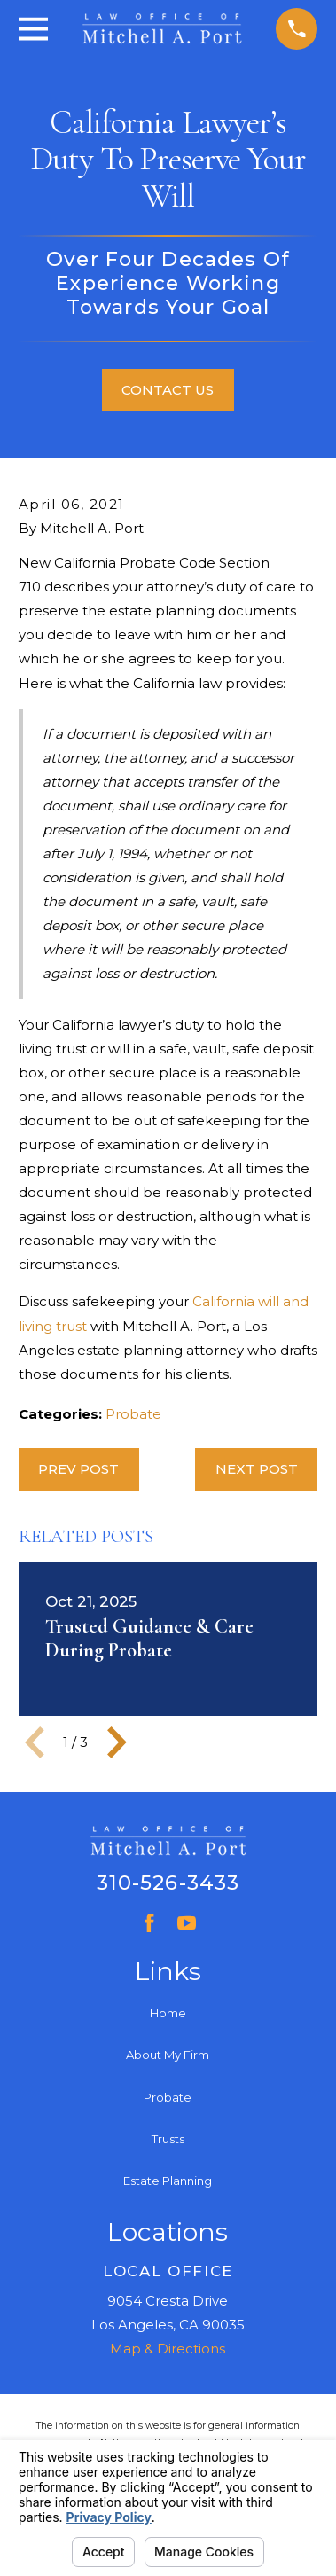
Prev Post (78, 1468)
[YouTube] (186, 1923)
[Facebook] (149, 1923)
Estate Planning (167, 2180)
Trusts (168, 2139)
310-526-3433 (168, 1882)
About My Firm (167, 2054)
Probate (133, 1413)
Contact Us (167, 389)
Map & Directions (167, 2348)
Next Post (256, 1468)
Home (168, 2013)
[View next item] (117, 1742)
